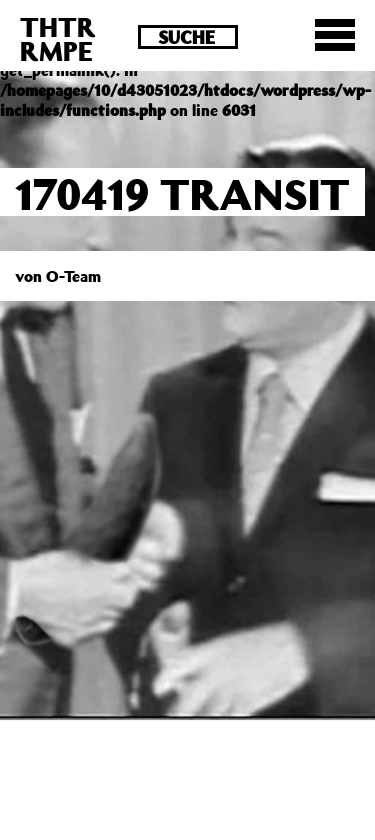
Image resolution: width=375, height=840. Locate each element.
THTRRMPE (58, 38)
